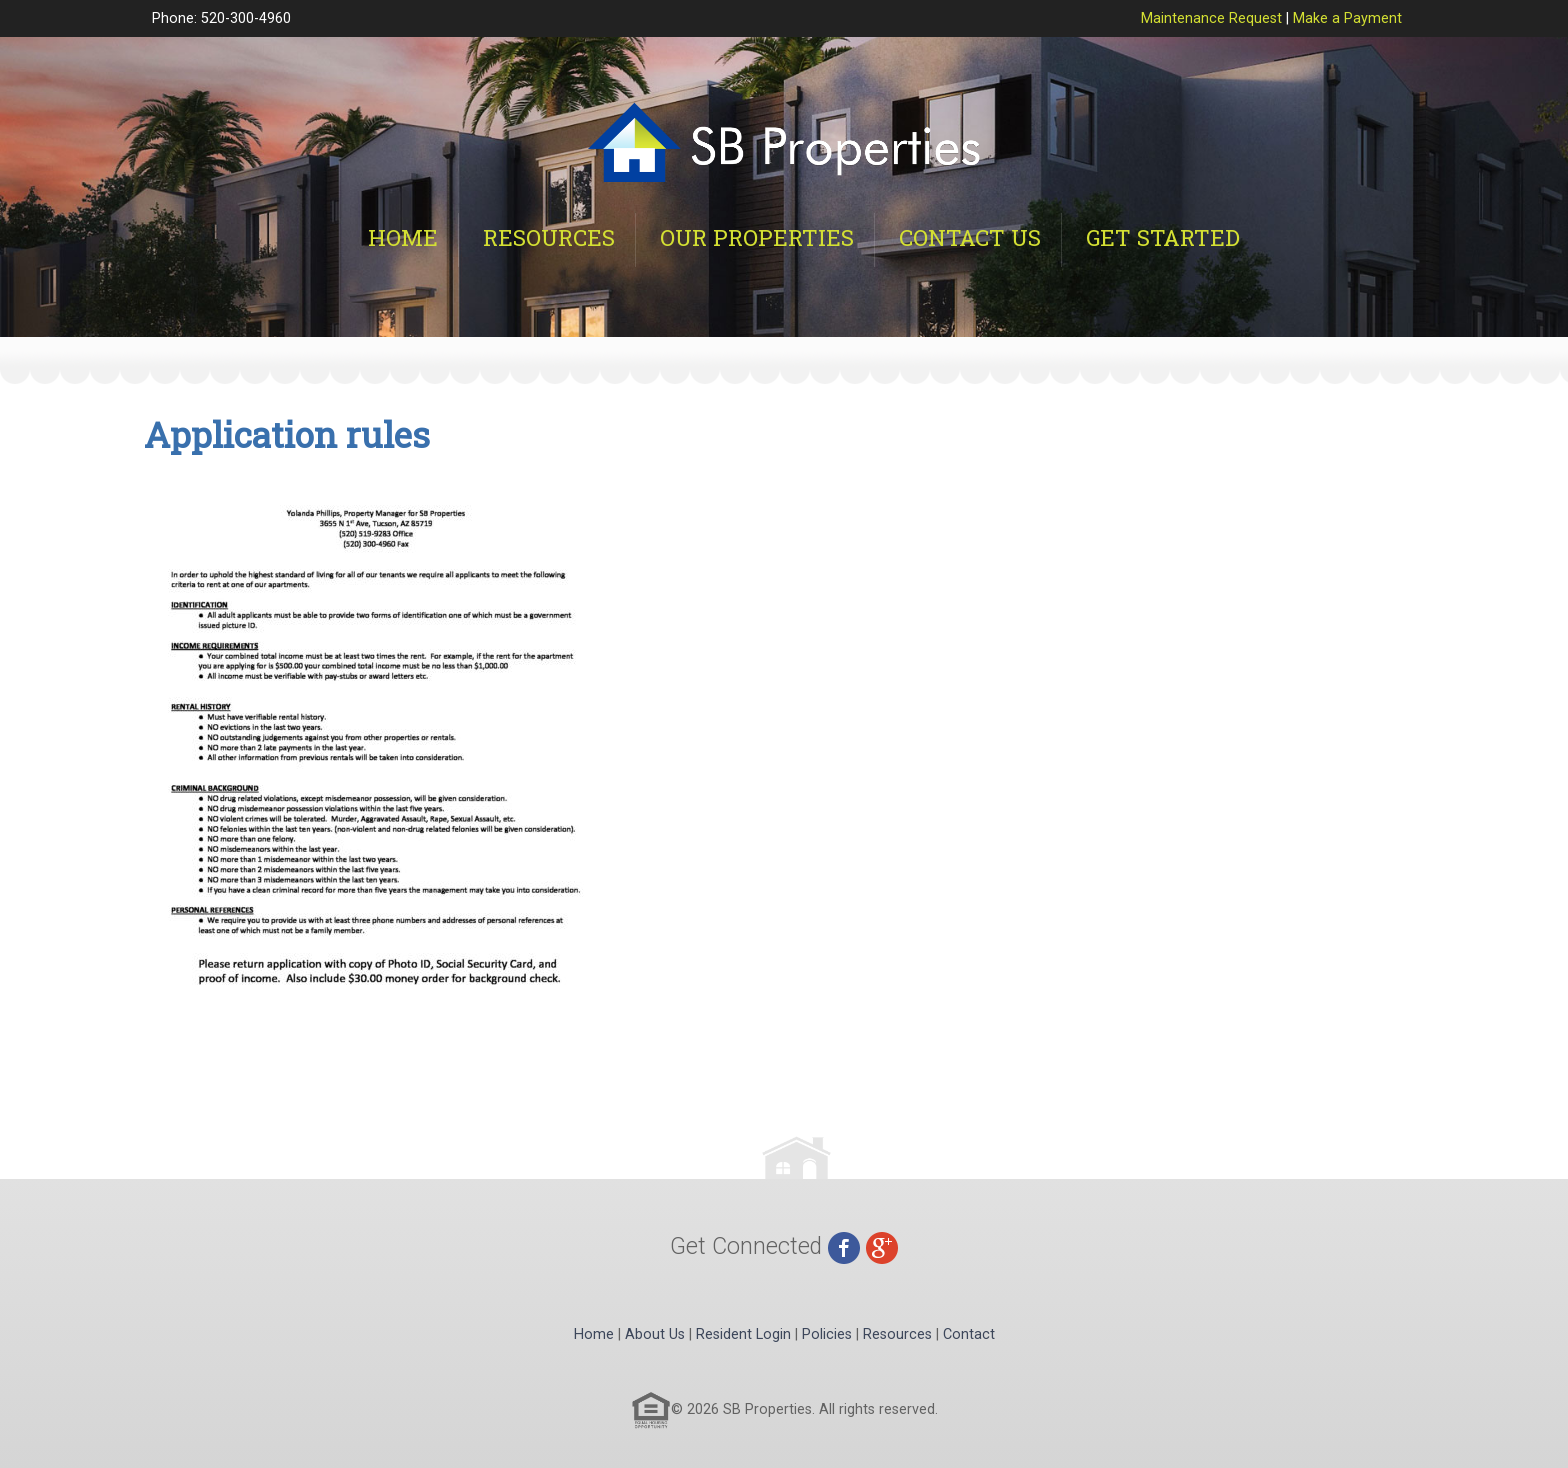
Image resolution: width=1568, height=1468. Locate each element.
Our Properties (757, 237)
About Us (655, 1334)
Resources (549, 237)
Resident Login (743, 1334)
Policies (827, 1334)
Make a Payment (1347, 18)
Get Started (1163, 237)
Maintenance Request (1211, 18)
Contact (969, 1334)
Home (403, 237)
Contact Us (970, 237)
